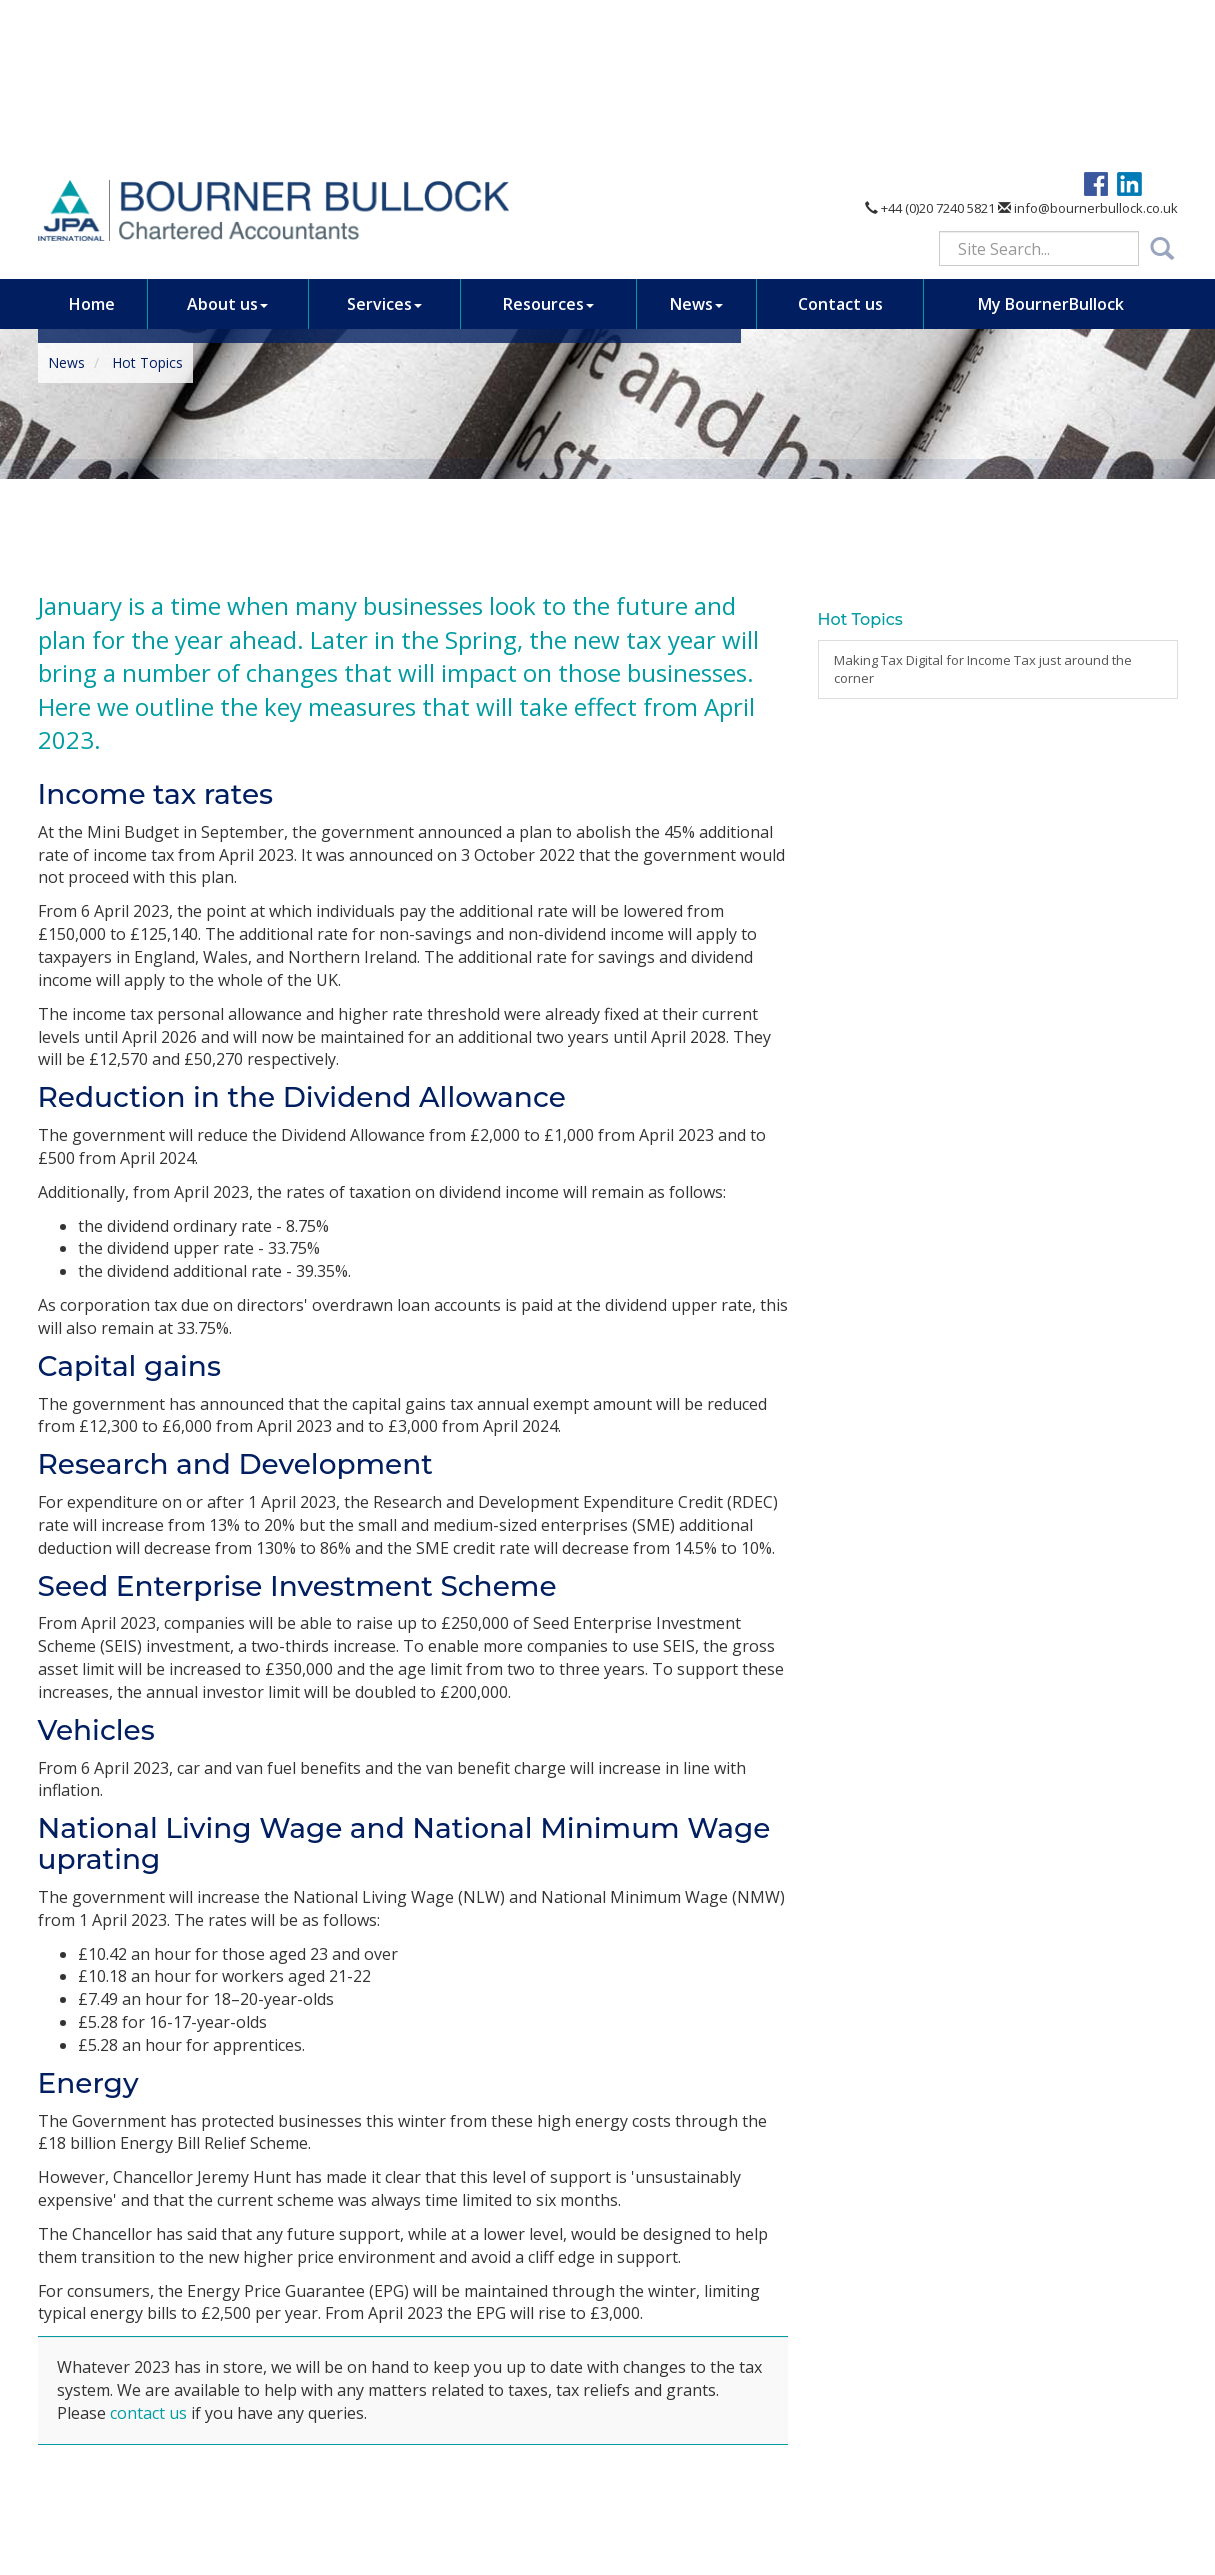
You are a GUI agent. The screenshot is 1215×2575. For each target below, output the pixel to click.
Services (384, 144)
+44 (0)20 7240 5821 (930, 48)
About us (227, 144)
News (696, 144)
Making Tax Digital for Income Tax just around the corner (983, 669)
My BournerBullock (1051, 144)
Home (92, 144)
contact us (148, 2413)
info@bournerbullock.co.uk (1088, 48)
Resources (548, 144)
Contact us (840, 144)
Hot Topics (147, 362)
